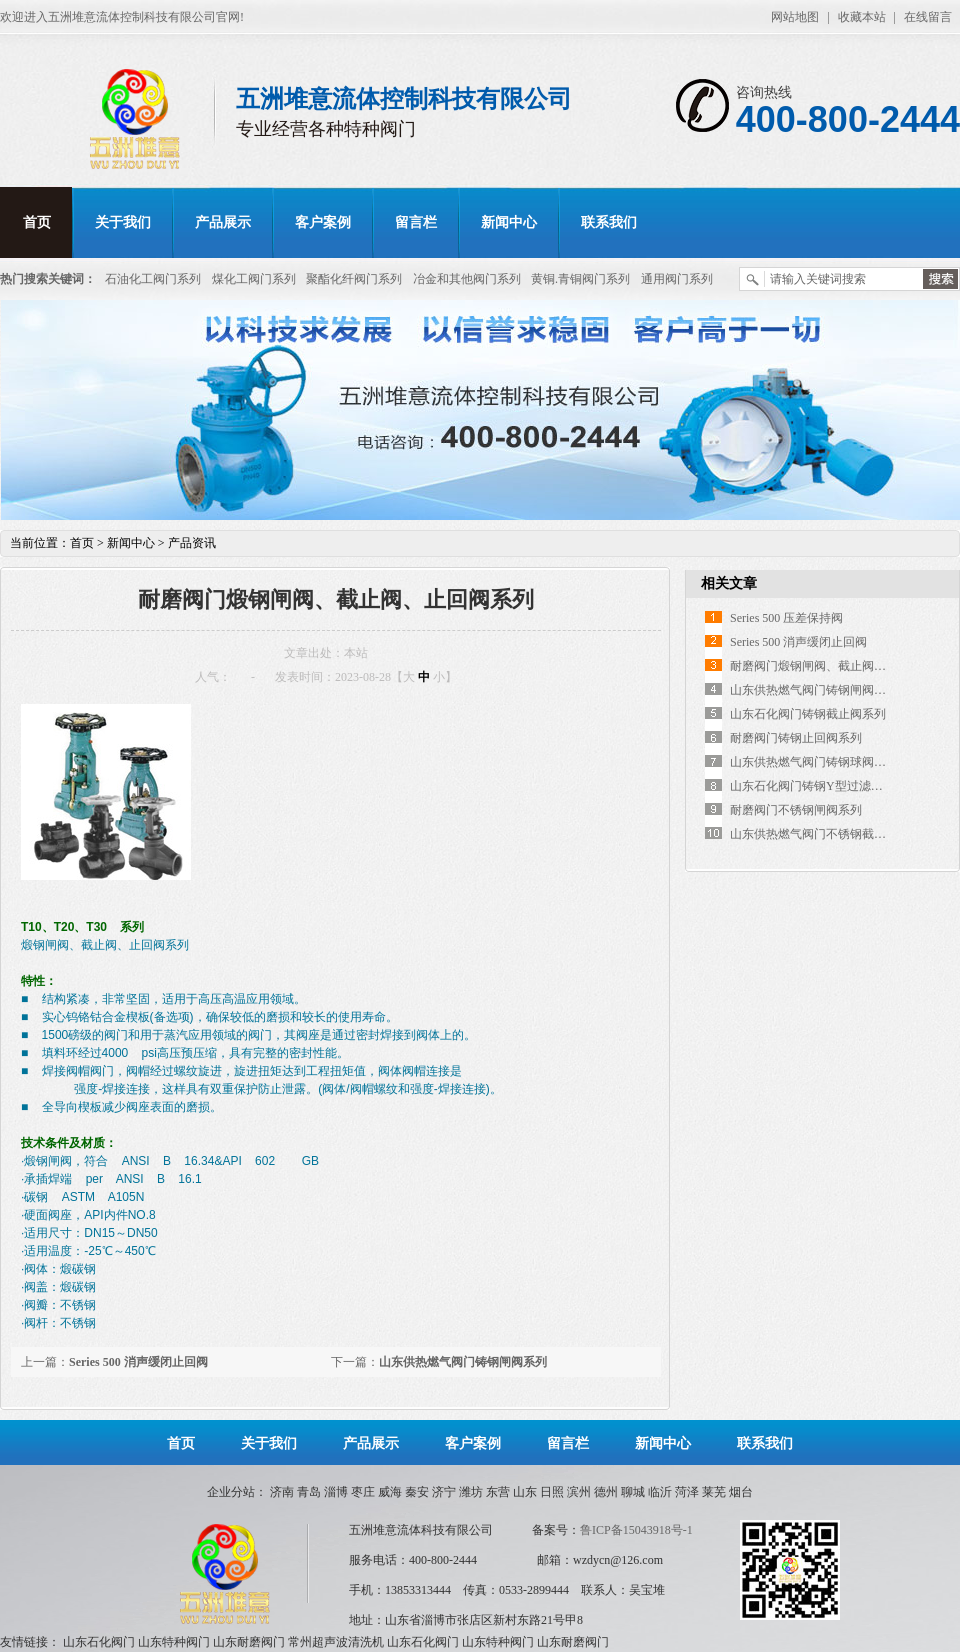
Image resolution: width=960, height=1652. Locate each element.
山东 (525, 1492)
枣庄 (363, 1492)
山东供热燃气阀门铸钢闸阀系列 (463, 1362)
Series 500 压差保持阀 (786, 618)
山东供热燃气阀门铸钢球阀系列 (814, 762)
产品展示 (223, 222)
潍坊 (471, 1492)
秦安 (417, 1492)
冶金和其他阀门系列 (467, 279)
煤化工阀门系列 (254, 279)
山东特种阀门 (174, 1642)
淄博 (336, 1492)
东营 (498, 1492)
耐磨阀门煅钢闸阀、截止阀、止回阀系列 (838, 666)
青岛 (309, 1492)
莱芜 (714, 1492)
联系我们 (609, 222)
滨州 (579, 1492)
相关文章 (729, 583)
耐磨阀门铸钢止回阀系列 (796, 738)
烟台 (741, 1492)
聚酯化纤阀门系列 (354, 279)
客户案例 (323, 222)
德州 (606, 1492)
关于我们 (123, 222)
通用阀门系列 (677, 279)
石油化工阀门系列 (153, 279)
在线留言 (928, 17)
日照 (552, 1492)
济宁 (444, 1492)
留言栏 (416, 222)
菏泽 (687, 1492)
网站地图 (795, 17)
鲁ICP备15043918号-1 (636, 1530)
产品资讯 (192, 543)
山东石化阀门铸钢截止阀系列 (808, 714)
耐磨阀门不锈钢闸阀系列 (796, 810)
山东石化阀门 (99, 1642)
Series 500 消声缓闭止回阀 (138, 1362)
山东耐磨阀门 (249, 1642)
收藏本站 (862, 17)
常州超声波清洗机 (336, 1642)
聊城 (633, 1492)
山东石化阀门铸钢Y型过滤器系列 (818, 786)
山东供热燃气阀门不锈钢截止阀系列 (826, 834)
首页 (37, 222)
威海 (390, 1492)
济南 (282, 1492)
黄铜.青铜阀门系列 (580, 279)
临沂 (660, 1492)
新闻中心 (509, 222)
